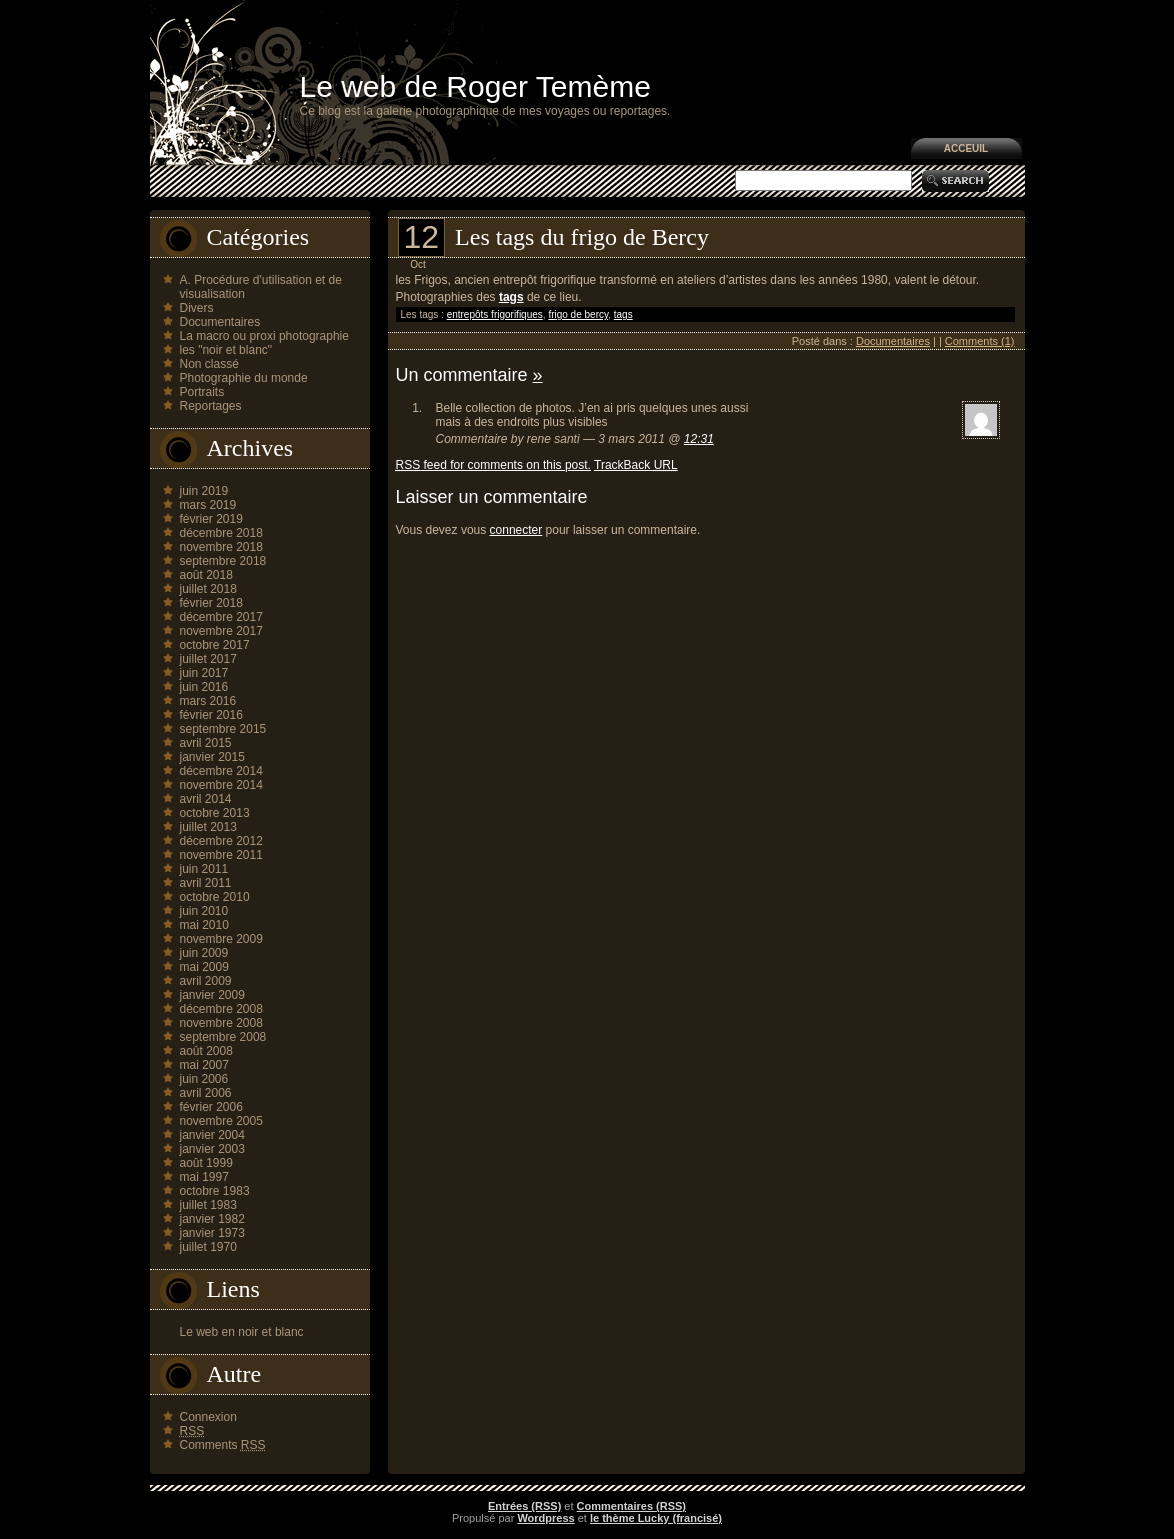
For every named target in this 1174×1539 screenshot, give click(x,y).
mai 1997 (204, 1177)
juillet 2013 (208, 827)
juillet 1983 (208, 1205)
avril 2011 (206, 883)
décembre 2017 (221, 617)
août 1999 (206, 1163)
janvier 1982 (212, 1219)
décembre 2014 (221, 771)
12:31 (699, 439)
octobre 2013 (215, 813)
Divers (197, 308)
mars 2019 (208, 505)
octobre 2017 (215, 645)
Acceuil (966, 148)
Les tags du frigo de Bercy (582, 237)
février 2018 (211, 603)
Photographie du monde (244, 378)
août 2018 (206, 575)
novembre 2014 (221, 785)
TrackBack (636, 465)
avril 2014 (206, 799)
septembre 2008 (223, 1037)
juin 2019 (204, 491)
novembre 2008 (221, 1023)
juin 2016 (204, 687)
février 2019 (211, 519)
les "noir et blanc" (226, 350)
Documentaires (220, 322)
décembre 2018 (221, 533)
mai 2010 (204, 925)
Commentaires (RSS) (631, 1506)
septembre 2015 (223, 729)
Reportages (211, 406)
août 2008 (206, 1051)
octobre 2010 (215, 897)
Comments (223, 1445)
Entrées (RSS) (524, 1506)
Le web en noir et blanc (242, 1332)
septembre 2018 (223, 561)
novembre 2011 (221, 855)
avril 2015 (206, 743)
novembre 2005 (221, 1121)
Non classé (209, 364)
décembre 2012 (221, 841)
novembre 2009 (221, 939)
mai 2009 (204, 967)
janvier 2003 (212, 1149)
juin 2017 (204, 673)
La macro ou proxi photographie (264, 336)
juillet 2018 (208, 589)
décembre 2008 (221, 1009)
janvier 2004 (212, 1135)
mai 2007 (204, 1065)
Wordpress (545, 1518)
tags (623, 314)
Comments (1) (980, 341)
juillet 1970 (208, 1247)
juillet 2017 (208, 659)
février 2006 (211, 1107)
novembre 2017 (221, 631)
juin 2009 (204, 953)
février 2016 (211, 715)
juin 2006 (204, 1079)
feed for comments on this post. (493, 465)
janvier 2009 (212, 995)
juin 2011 (204, 869)
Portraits (202, 392)
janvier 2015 (212, 757)
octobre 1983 (215, 1191)
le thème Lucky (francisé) (656, 1518)
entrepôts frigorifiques (495, 314)
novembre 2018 (221, 547)
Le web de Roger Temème (475, 86)
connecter (516, 530)
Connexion (208, 1417)
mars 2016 (208, 701)
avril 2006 (206, 1093)
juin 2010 (204, 911)
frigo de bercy (578, 314)
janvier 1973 (212, 1233)
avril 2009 (206, 981)
